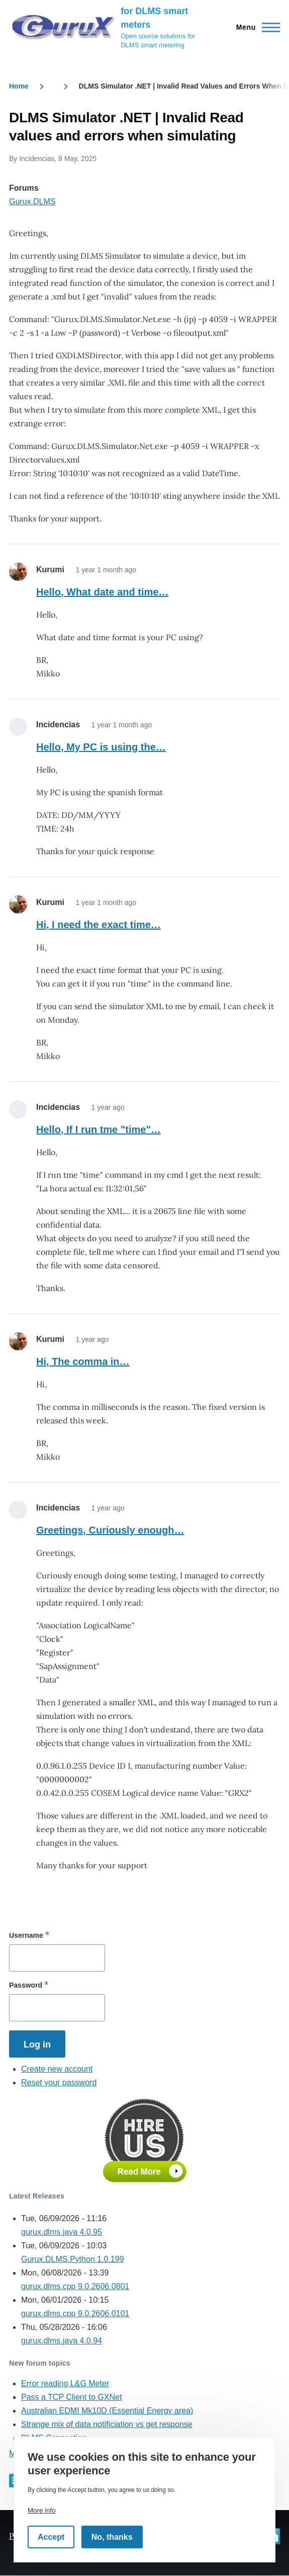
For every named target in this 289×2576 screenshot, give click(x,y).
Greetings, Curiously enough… (110, 1530)
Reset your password (59, 2082)
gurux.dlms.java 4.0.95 (61, 2232)
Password (25, 1985)
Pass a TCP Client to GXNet (71, 2397)
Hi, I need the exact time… (98, 924)
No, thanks (112, 2537)
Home (19, 86)
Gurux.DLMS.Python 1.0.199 (72, 2259)
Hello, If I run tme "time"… (98, 1129)
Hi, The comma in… (83, 1361)
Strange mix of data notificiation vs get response (106, 2424)
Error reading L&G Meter (65, 2383)
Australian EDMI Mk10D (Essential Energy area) (107, 2410)
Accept (51, 2537)
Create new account (56, 2069)
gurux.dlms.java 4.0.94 (61, 2340)
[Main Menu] (255, 27)
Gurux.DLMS (32, 201)
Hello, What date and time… (102, 591)
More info (42, 2510)
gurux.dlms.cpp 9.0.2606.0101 (75, 2313)
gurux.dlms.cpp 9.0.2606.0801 (75, 2286)
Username (26, 1935)
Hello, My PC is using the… (101, 746)
